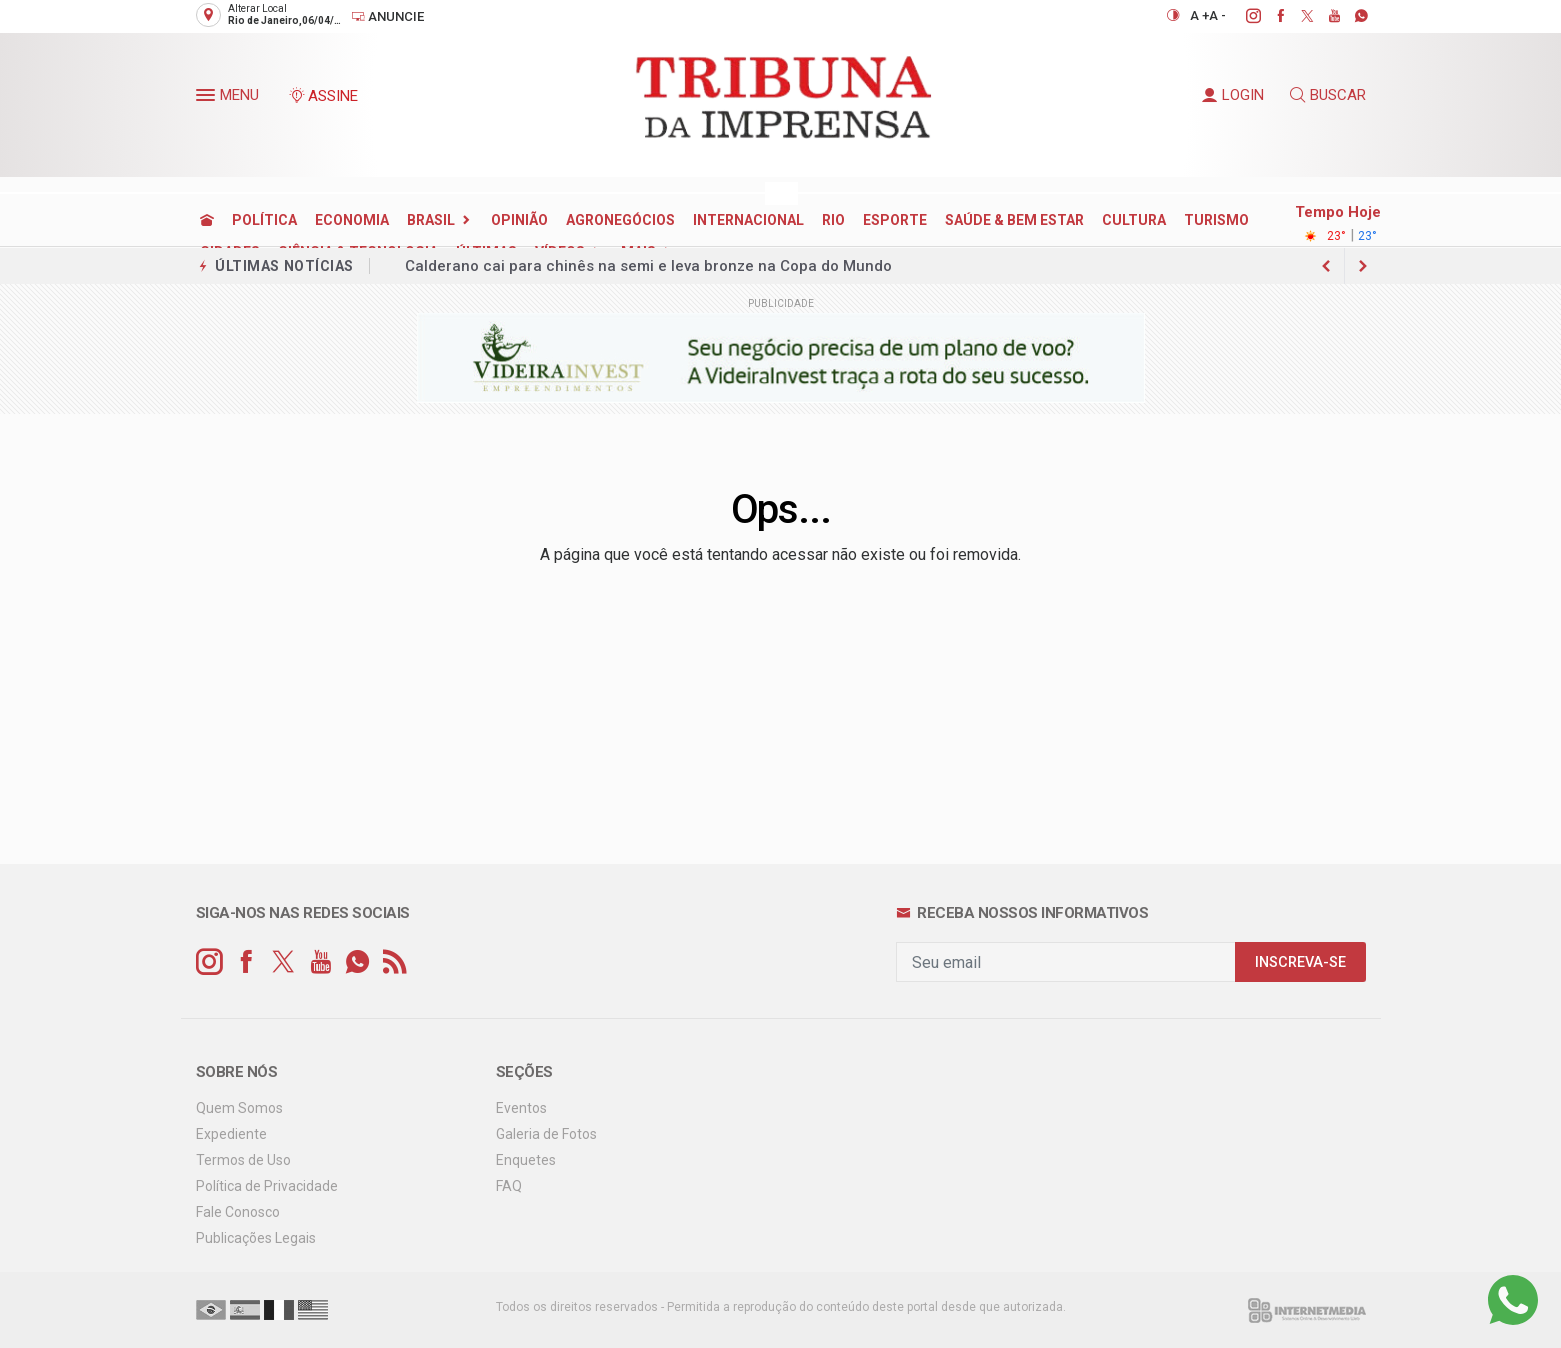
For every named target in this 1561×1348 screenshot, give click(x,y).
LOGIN (1233, 95)
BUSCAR (1328, 95)
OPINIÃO (519, 220)
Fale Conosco (238, 1212)
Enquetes (526, 1160)
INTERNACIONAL (748, 220)
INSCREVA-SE (1300, 962)
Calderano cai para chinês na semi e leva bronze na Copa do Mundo (648, 266)
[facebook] (1269, 16)
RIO (833, 220)
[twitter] (1296, 16)
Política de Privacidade (267, 1186)
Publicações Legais (256, 1238)
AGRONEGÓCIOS (620, 220)
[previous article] (1363, 266)
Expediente (231, 1134)
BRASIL (431, 220)
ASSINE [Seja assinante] (323, 96)
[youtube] (1323, 16)
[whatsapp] (1350, 16)
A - (1217, 15)
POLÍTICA (264, 220)
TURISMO (1216, 220)
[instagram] (1242, 16)
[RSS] (394, 962)
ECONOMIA (352, 220)
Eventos (521, 1108)
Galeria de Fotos (546, 1134)
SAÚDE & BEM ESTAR (1014, 220)
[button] (208, 99)
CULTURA (1134, 220)
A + (1199, 15)
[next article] (1327, 266)
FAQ (509, 1186)
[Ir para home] (207, 220)
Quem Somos (239, 1108)
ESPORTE (895, 220)
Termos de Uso (243, 1160)
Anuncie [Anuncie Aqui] (387, 16)
